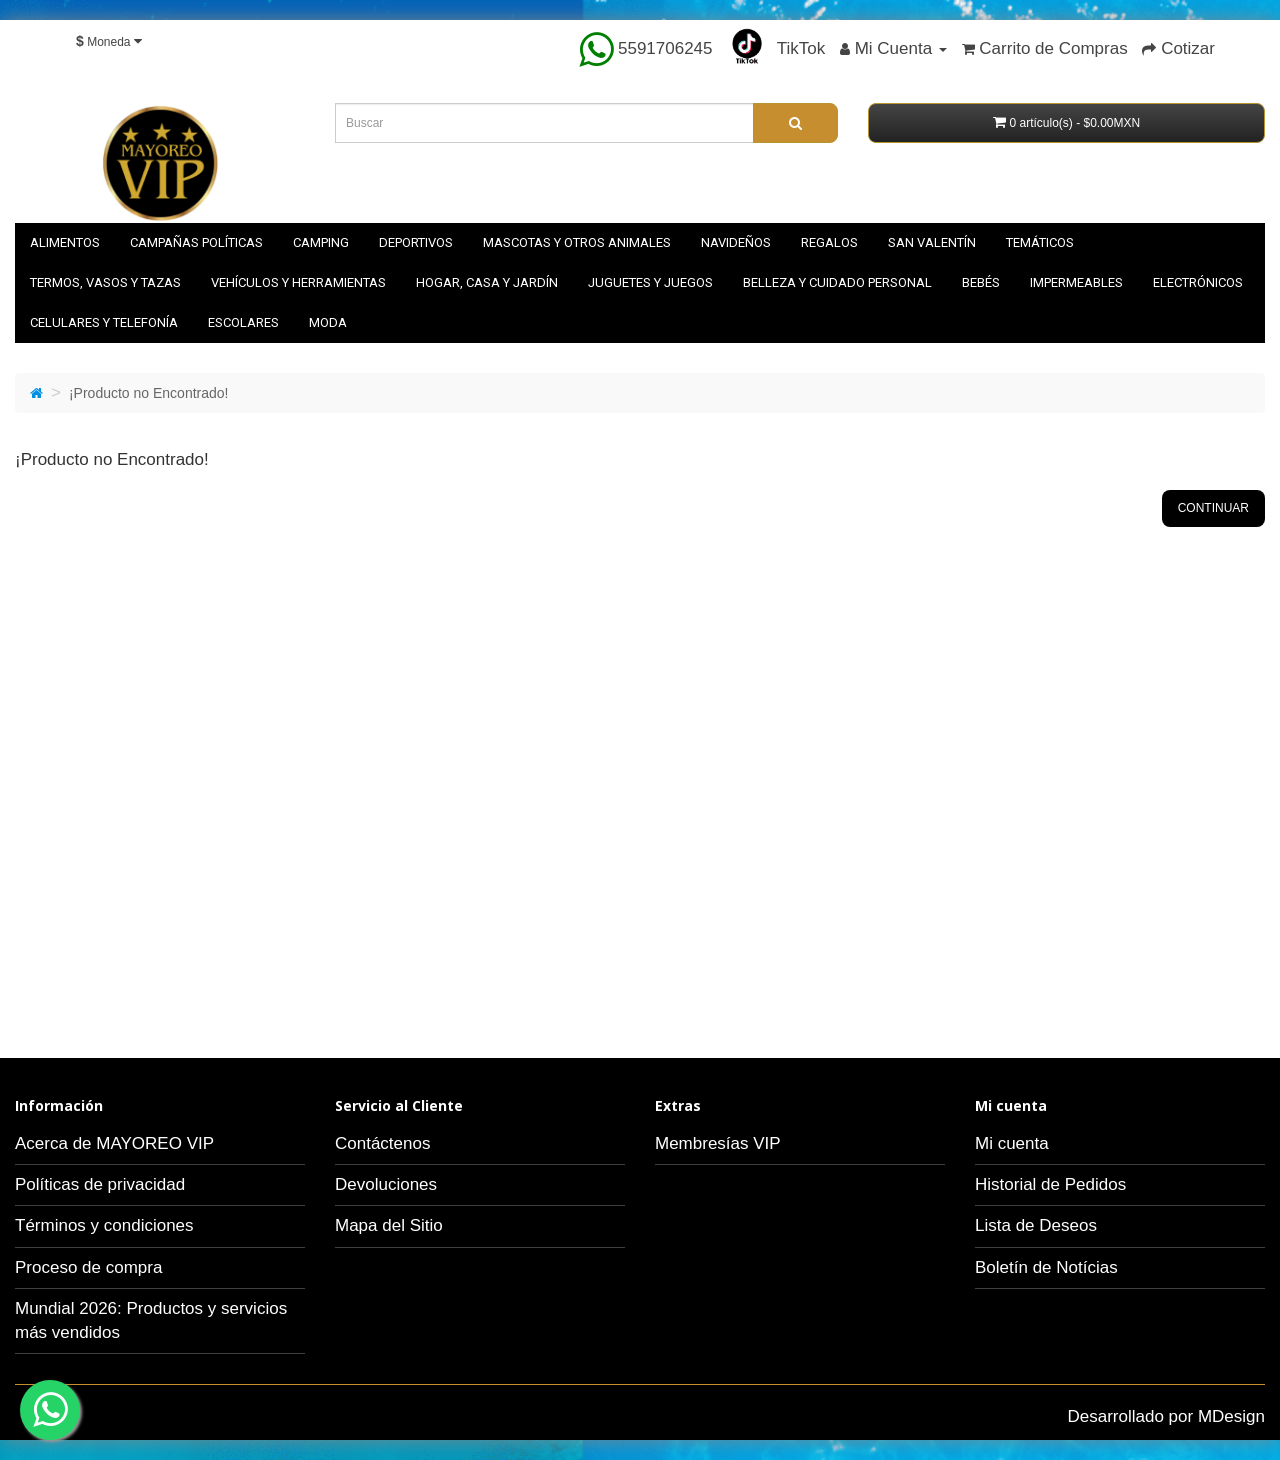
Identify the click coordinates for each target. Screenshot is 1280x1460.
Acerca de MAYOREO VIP (114, 1143)
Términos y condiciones (104, 1225)
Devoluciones (386, 1184)
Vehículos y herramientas (298, 282)
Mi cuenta (1012, 1143)
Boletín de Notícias (1046, 1267)
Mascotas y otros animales (577, 242)
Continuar (1213, 508)
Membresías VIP (718, 1143)
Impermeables (1076, 282)
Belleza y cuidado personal (837, 282)
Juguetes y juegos (650, 282)
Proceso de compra (88, 1267)
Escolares (243, 322)
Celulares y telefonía (104, 322)
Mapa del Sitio (389, 1225)
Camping (321, 242)
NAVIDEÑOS (736, 242)
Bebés (981, 282)
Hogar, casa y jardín (487, 282)
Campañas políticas (196, 242)
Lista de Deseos (1036, 1225)
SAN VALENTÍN (932, 242)
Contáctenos (382, 1143)
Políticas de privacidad (100, 1184)
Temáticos (1040, 242)
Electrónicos (1198, 282)
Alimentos (65, 242)
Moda (328, 322)
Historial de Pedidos (1050, 1184)
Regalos (829, 242)
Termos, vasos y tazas (105, 282)
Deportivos (416, 242)
